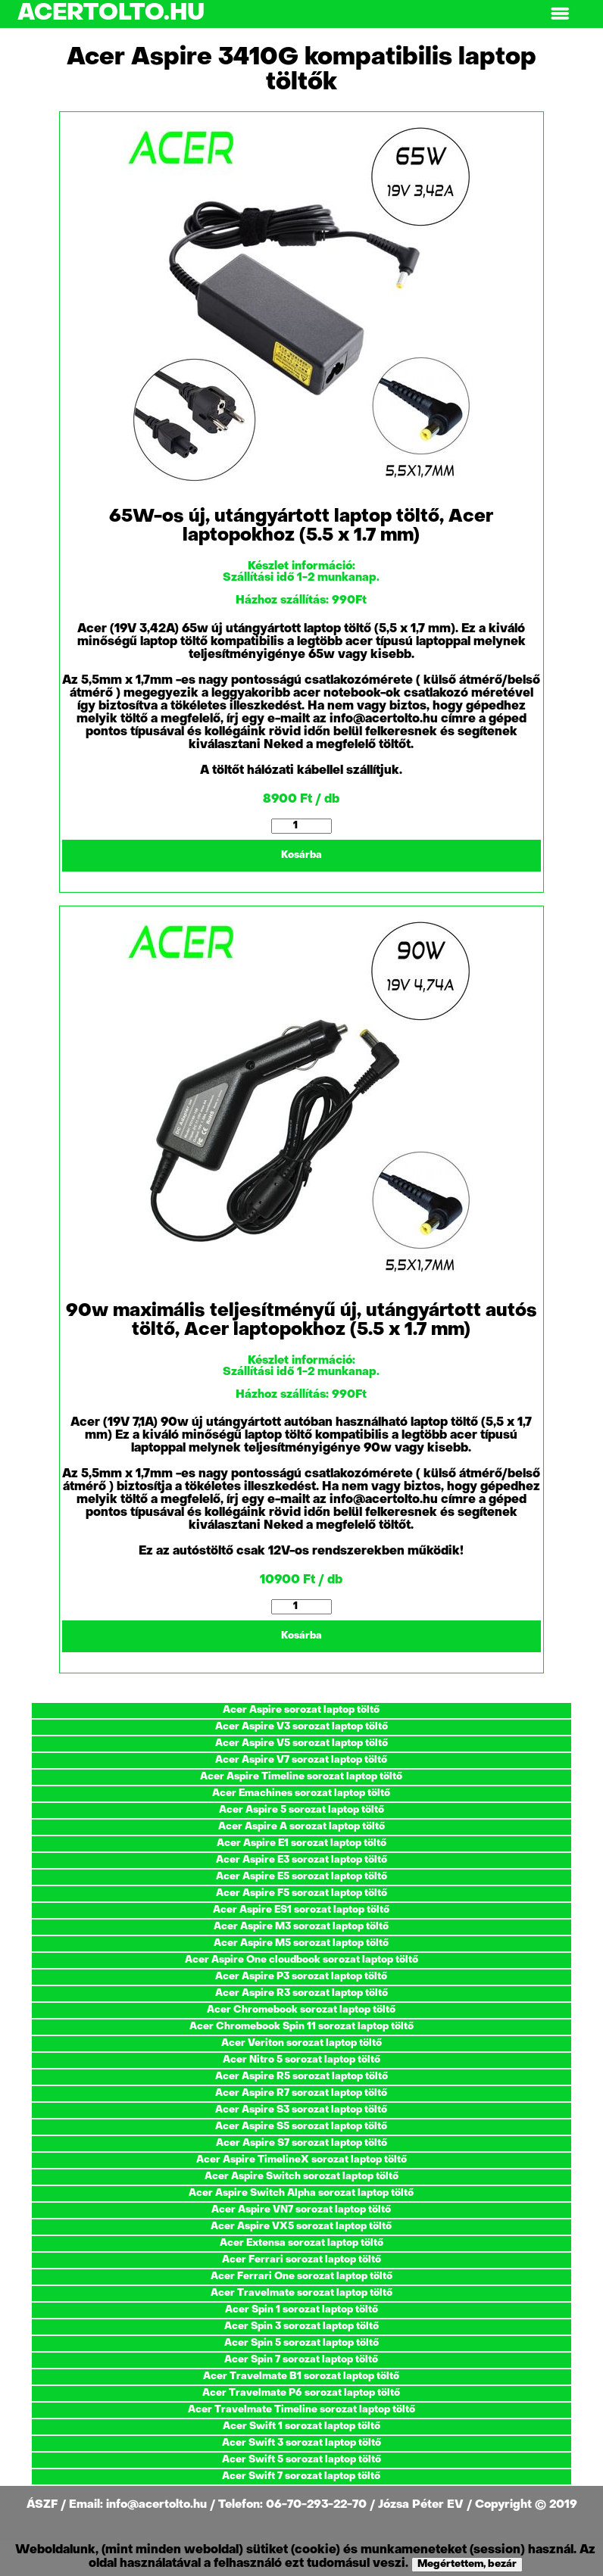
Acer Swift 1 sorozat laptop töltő (301, 2426)
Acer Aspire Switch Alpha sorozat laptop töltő (301, 2193)
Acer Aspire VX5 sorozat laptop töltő (301, 2226)
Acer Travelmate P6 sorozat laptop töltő (301, 2393)
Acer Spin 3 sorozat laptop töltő (301, 2326)
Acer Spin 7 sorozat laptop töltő (301, 2360)
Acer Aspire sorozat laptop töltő (301, 1710)
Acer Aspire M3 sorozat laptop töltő (301, 1927)
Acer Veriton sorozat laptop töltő (301, 2043)
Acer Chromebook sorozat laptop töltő (301, 2010)
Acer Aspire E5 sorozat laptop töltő (301, 1877)
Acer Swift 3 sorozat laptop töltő (301, 2443)
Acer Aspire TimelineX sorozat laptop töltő (301, 2160)
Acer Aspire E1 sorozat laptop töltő (301, 1843)
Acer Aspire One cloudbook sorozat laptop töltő (301, 1960)
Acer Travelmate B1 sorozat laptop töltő (301, 2376)
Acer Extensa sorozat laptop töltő (301, 2243)
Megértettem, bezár (467, 2564)
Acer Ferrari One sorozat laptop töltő (301, 2276)
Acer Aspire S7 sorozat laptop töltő (301, 2143)
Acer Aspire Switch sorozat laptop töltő (301, 2176)
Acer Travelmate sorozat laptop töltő (301, 2293)
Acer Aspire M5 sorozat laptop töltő (301, 1943)
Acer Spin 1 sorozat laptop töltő (301, 2310)
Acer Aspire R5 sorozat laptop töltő (301, 2077)
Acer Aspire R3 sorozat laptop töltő (301, 1993)
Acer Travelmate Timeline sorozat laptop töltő (301, 2410)
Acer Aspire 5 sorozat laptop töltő (301, 1810)
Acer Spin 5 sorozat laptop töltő (301, 2343)
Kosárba (301, 855)
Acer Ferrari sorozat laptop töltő (301, 2260)
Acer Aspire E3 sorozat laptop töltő (301, 1860)
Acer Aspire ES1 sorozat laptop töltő (301, 1910)
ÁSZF (44, 2505)
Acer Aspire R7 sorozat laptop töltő (301, 2093)
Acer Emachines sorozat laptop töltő (301, 1793)
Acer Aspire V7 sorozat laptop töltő (301, 1760)
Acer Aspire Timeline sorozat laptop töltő (301, 1777)
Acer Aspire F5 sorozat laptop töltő (301, 1893)
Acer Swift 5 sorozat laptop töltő (301, 2460)
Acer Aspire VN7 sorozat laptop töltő (301, 2210)
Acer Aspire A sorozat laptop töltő (301, 1827)
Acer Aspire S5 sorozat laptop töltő (301, 2127)
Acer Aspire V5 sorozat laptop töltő (301, 1743)
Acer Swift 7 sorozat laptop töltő (301, 2476)
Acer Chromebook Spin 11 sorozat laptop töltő (301, 2027)
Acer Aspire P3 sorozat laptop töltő (301, 1977)
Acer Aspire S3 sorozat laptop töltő (301, 2110)
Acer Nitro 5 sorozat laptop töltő (301, 2060)
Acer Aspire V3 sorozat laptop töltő (301, 1727)
